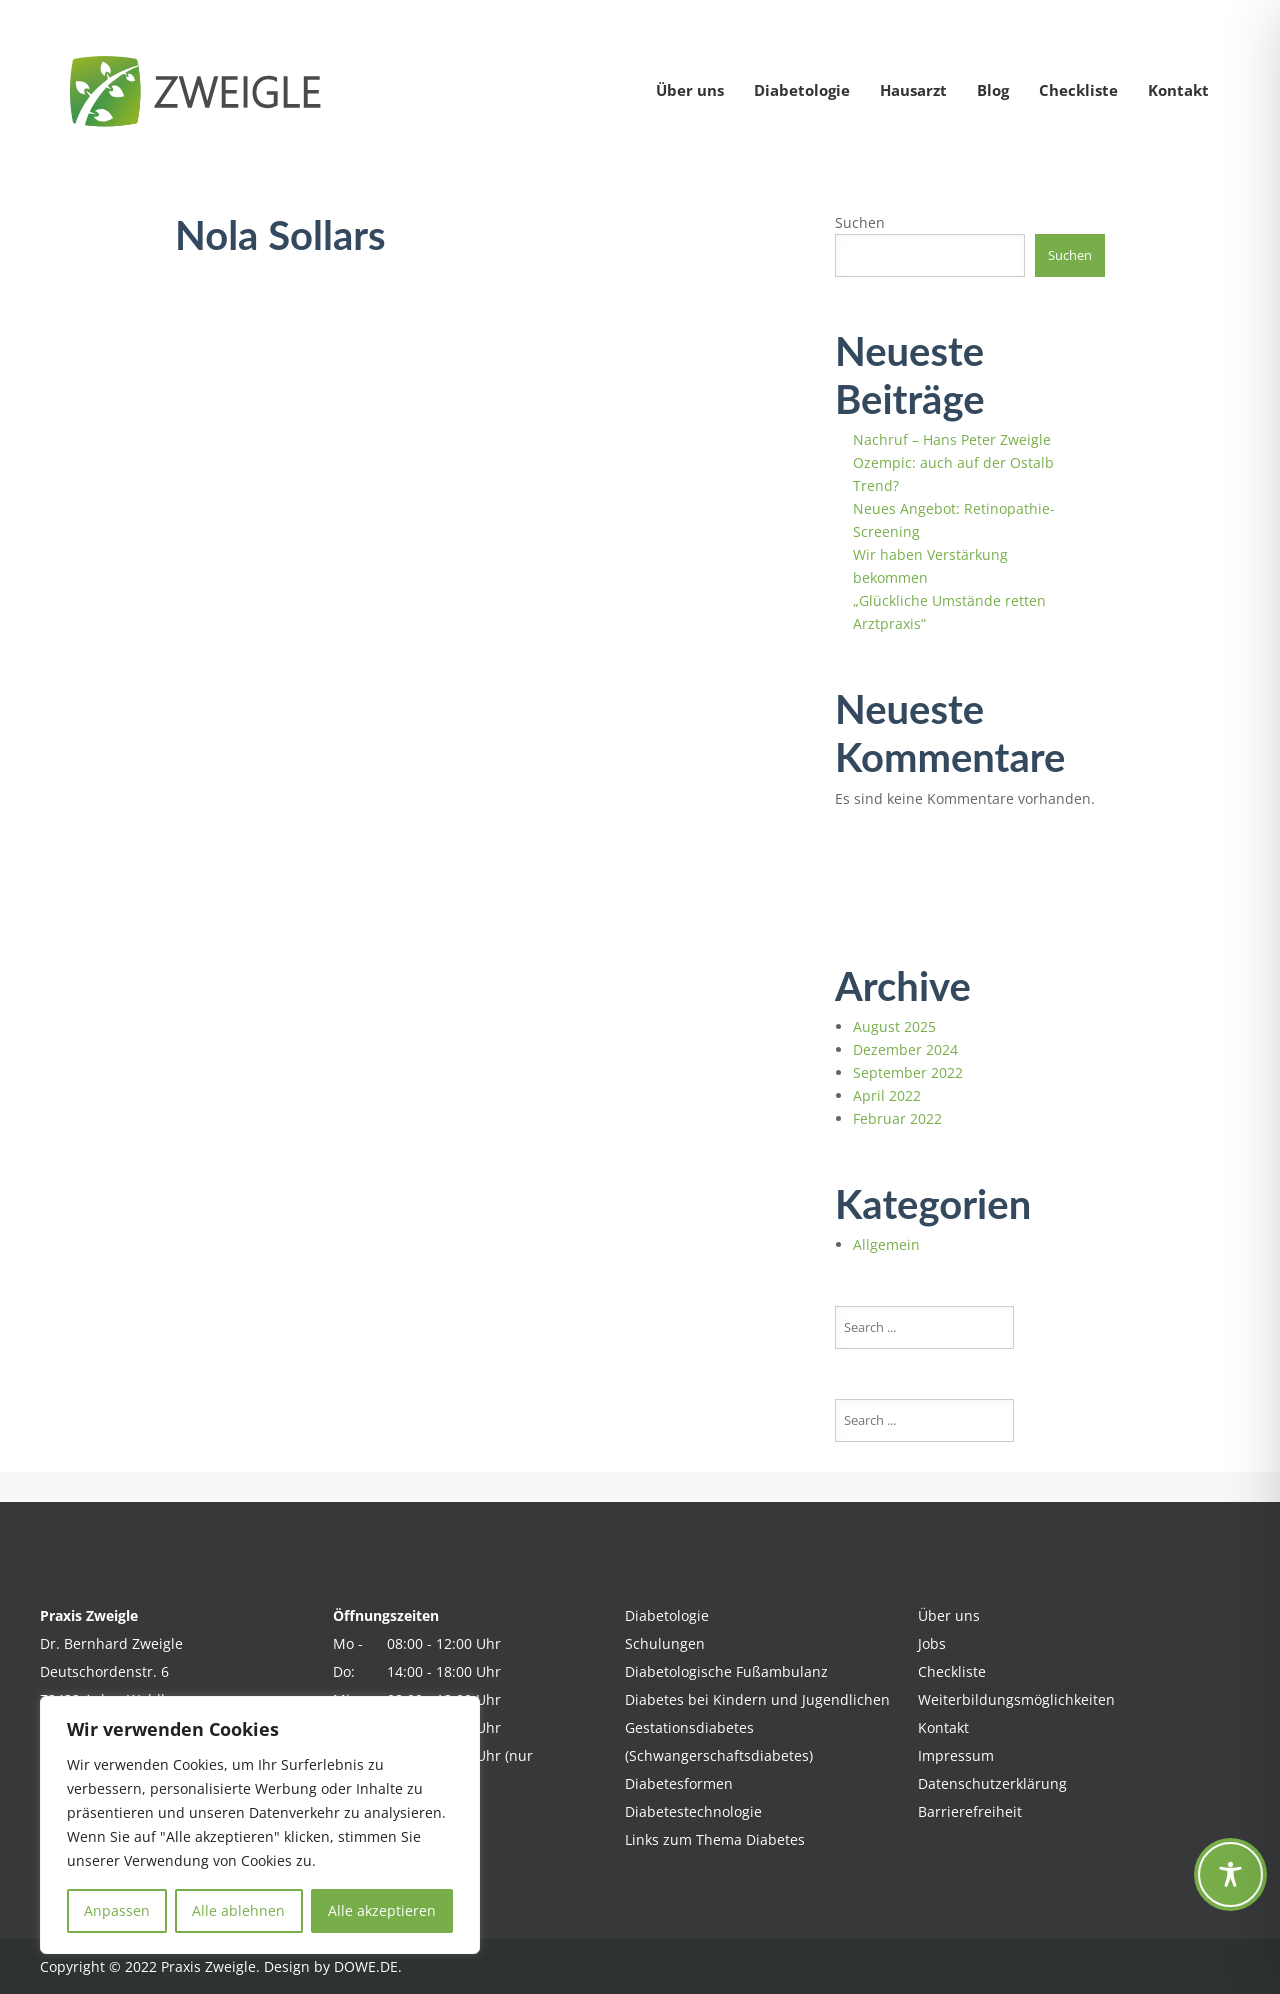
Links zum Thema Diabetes (715, 1839)
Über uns (690, 90)
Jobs (932, 1643)
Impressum (956, 1755)
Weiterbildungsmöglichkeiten (1016, 1699)
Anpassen (117, 1910)
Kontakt (1178, 90)
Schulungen (665, 1643)
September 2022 (908, 1072)
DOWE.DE (366, 1966)
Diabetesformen (679, 1783)
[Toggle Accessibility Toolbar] (1230, 1874)
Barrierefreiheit (970, 1811)
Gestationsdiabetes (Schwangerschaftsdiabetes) (719, 1741)
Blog (993, 90)
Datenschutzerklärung (992, 1783)
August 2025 (894, 1026)
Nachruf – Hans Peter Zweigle (952, 439)
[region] (260, 1825)
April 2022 (887, 1095)
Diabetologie (802, 90)
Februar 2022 (897, 1118)
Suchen (860, 222)
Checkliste (1078, 90)
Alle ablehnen (238, 1910)
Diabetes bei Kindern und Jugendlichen (757, 1699)
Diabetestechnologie (693, 1811)
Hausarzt (913, 90)
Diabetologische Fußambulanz (726, 1671)
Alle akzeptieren (382, 1910)
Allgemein (886, 1244)
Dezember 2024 (905, 1049)
